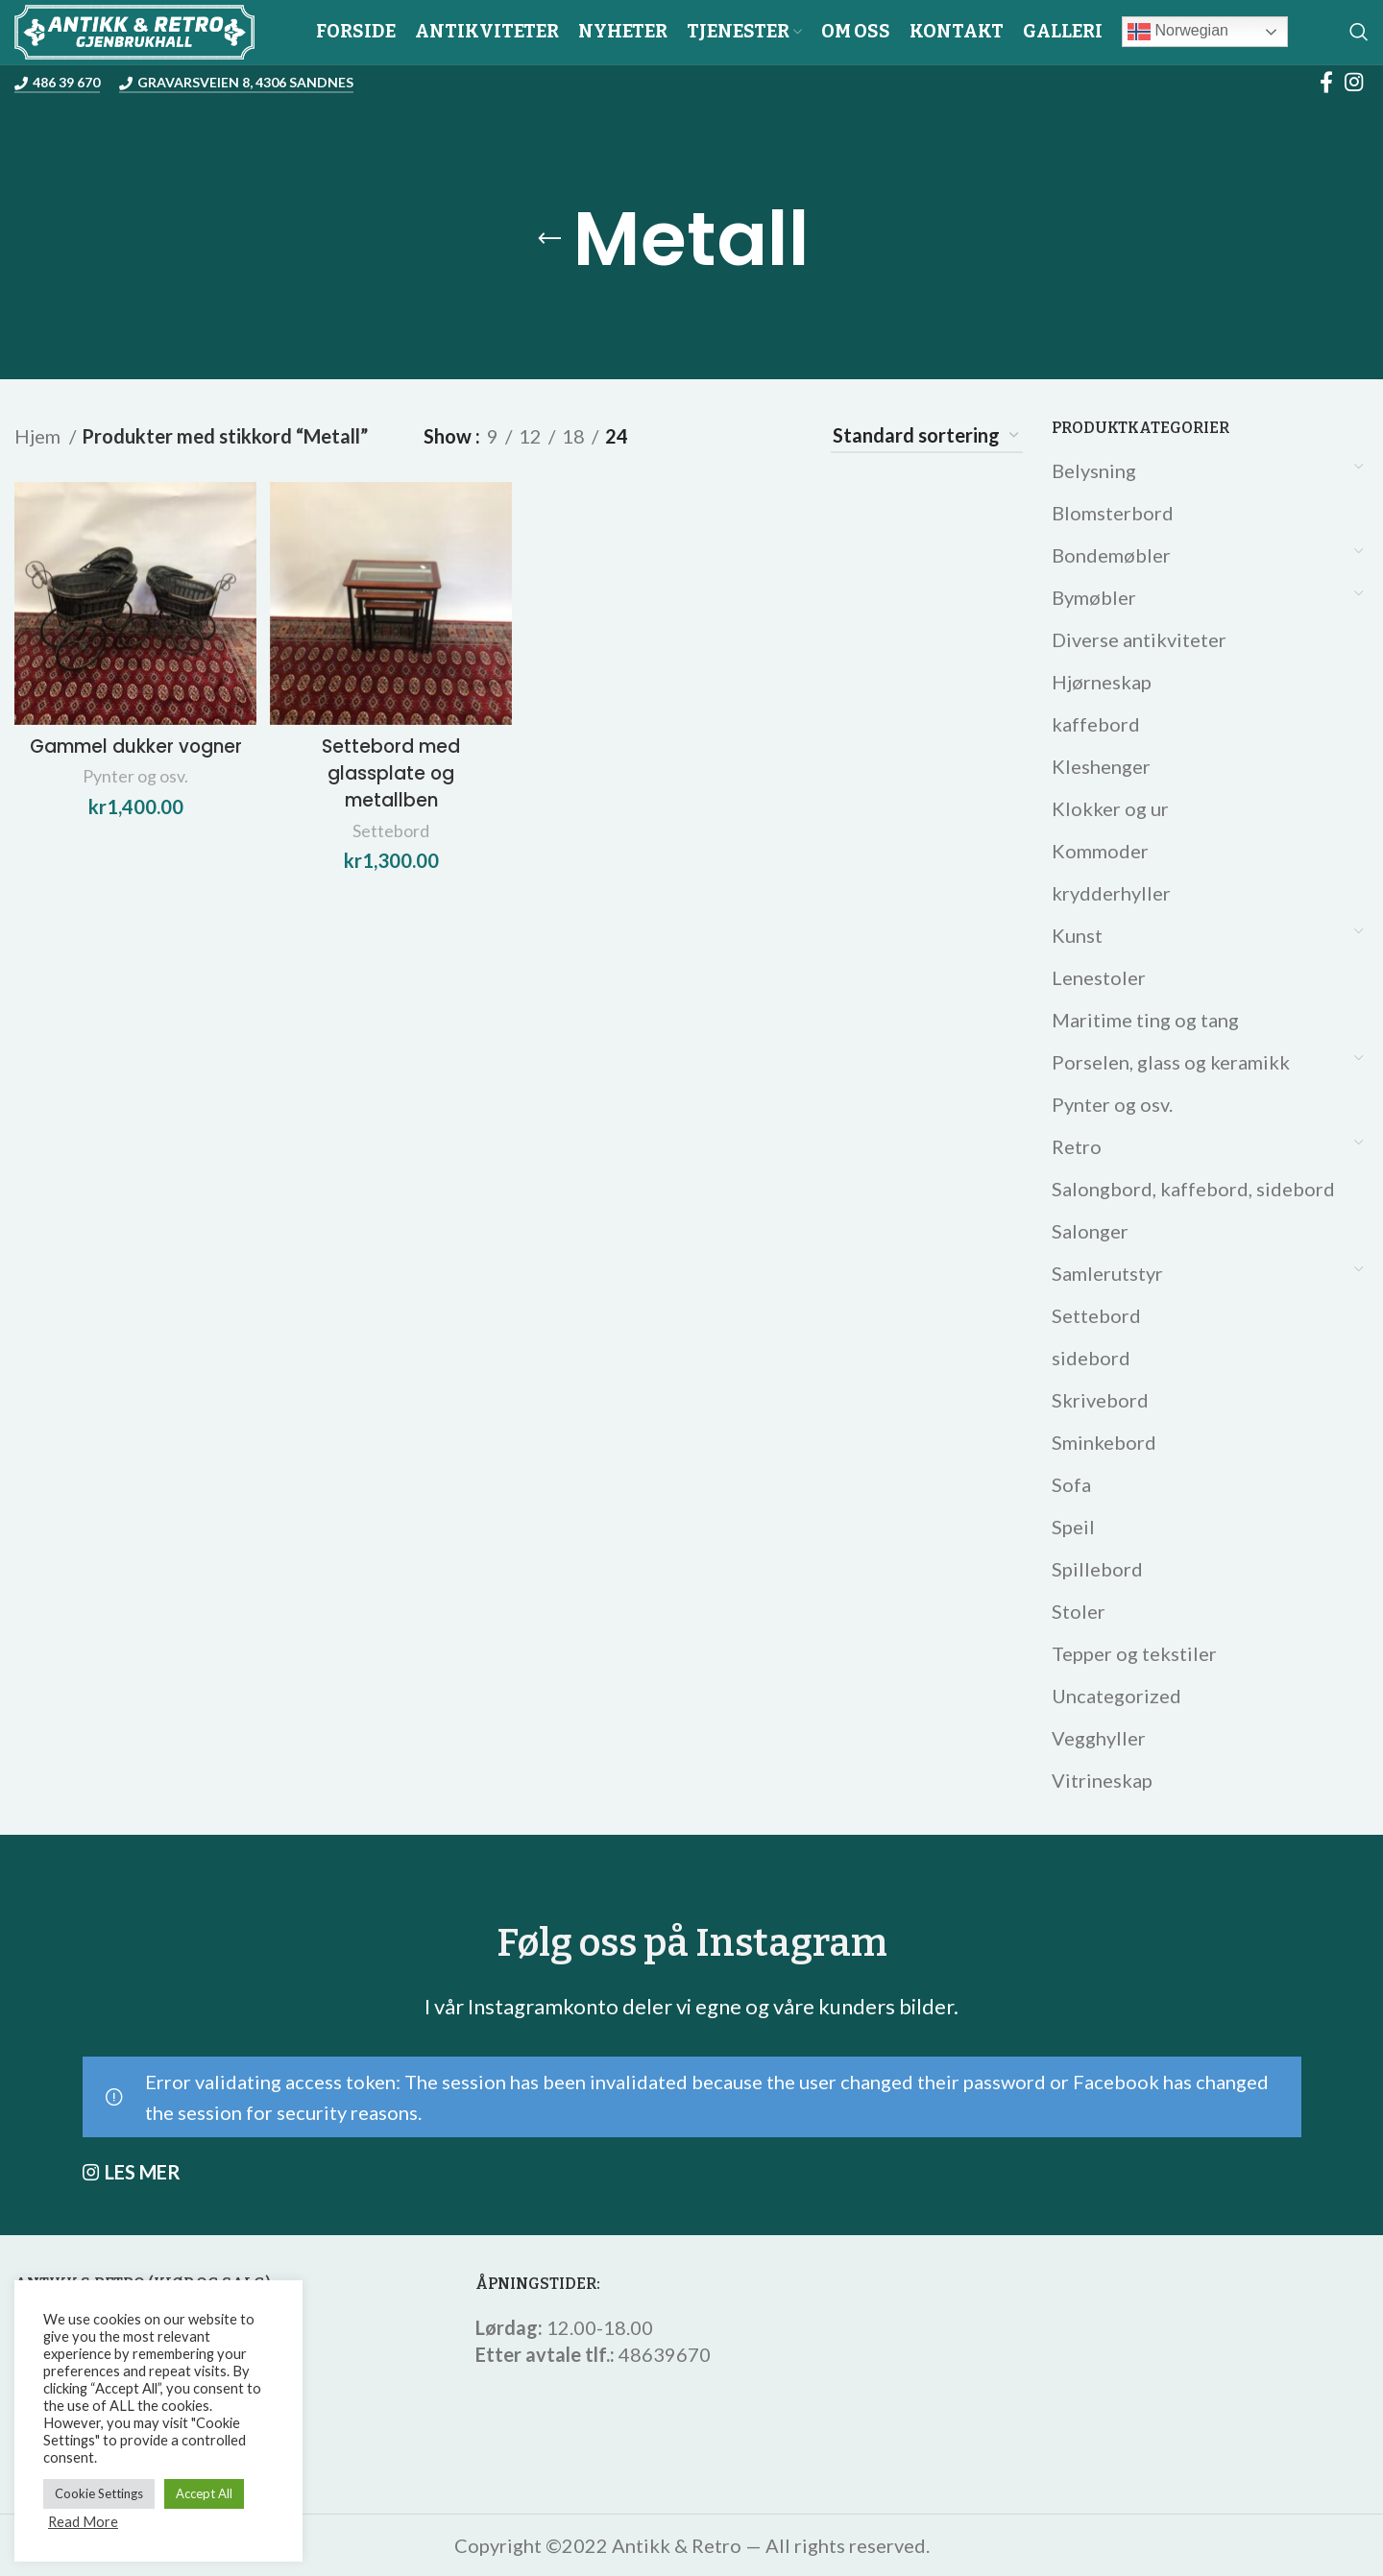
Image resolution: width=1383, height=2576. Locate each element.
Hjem (39, 435)
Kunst (1077, 935)
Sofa (1071, 1484)
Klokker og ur (1110, 808)
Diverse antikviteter (1139, 639)
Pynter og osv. (1112, 1104)
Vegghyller (1099, 1737)
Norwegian (1178, 31)
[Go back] (549, 239)
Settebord (1096, 1315)
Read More (83, 2522)
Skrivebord (1100, 1399)
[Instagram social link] (1354, 81)
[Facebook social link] (1326, 81)
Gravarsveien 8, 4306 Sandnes (236, 82)
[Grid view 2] (681, 436)
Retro (1077, 1146)
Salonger (1090, 1230)
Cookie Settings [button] (99, 2493)
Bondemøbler (1111, 554)
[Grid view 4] (784, 436)
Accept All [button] (204, 2493)
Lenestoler (1099, 977)
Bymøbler (1094, 597)
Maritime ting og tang (1145, 1019)
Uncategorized (1116, 1695)
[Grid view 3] (733, 436)
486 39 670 (57, 82)
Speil (1073, 1526)
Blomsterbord (1113, 512)
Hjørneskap (1102, 681)
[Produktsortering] (927, 436)
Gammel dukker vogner (133, 755)
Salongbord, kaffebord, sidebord (1193, 1188)
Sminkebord (1104, 1442)
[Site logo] (134, 28)
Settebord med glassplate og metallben (390, 768)
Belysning (1094, 470)
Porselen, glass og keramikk (1171, 1061)
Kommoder (1100, 850)
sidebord (1091, 1357)
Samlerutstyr (1107, 1273)
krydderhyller (1111, 892)
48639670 (665, 2354)
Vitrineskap (1102, 1780)
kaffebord (1096, 723)
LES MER (143, 2171)
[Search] (1359, 31)
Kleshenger (1101, 766)
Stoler (1078, 1611)
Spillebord (1097, 1568)
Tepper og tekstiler (1134, 1653)
